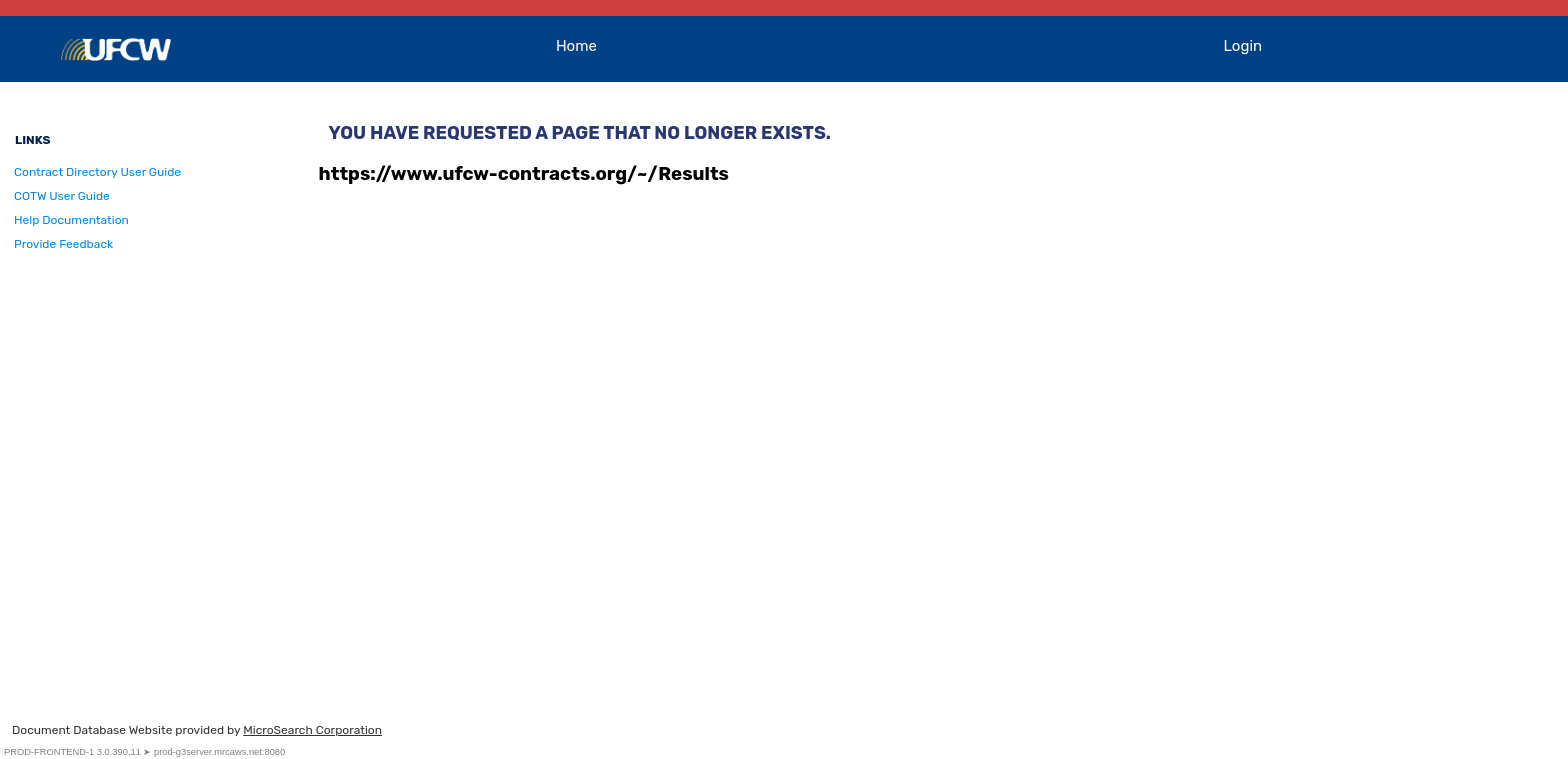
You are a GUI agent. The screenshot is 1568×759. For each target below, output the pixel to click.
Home (576, 46)
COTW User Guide (62, 196)
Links (32, 140)
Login (1243, 46)
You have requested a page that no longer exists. (580, 133)
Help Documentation (71, 220)
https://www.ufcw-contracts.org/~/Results (524, 174)
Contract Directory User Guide (97, 172)
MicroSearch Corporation (312, 730)
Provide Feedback (63, 244)
